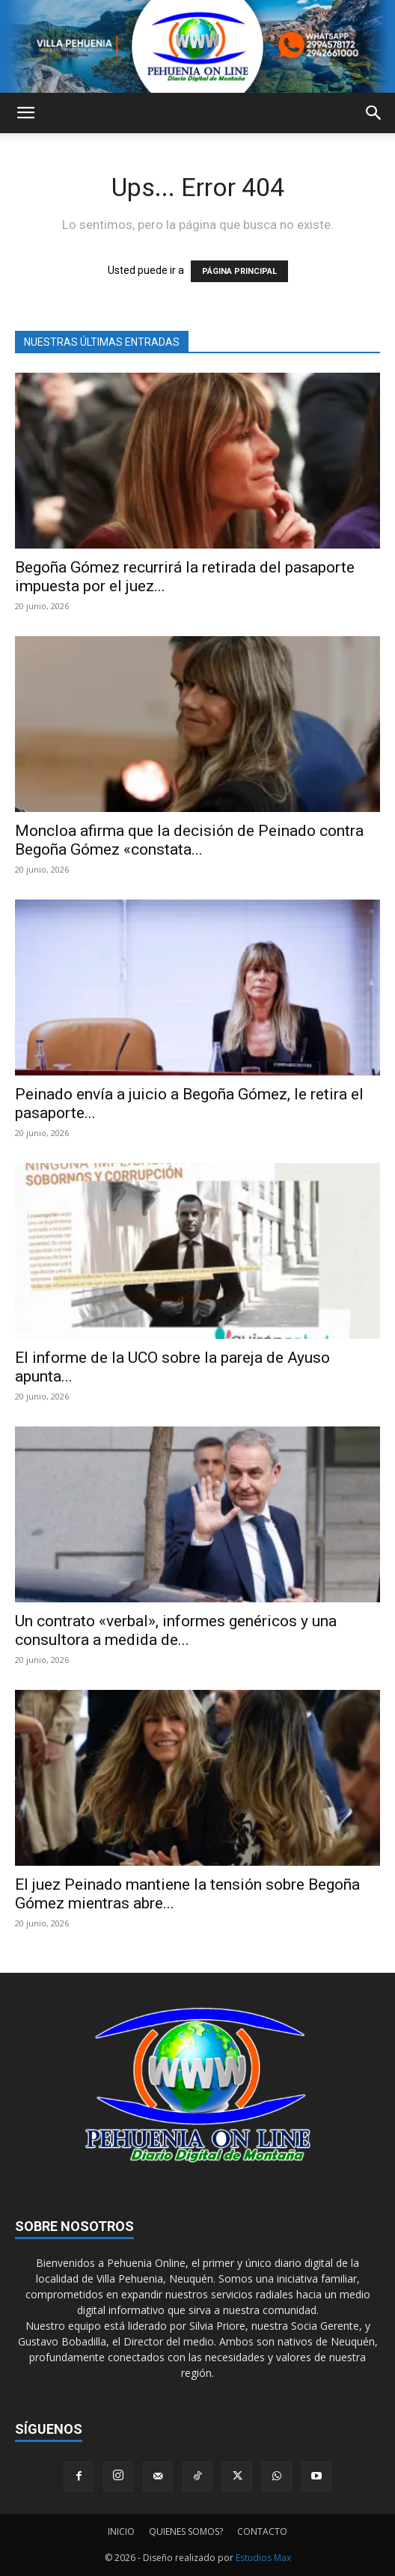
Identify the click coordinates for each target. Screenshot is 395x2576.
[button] (25, 113)
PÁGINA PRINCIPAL (239, 271)
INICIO (121, 2531)
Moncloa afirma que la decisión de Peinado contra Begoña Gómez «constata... (189, 840)
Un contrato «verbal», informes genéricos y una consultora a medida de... (176, 1630)
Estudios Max (263, 2557)
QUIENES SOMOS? (186, 2531)
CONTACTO (262, 2531)
